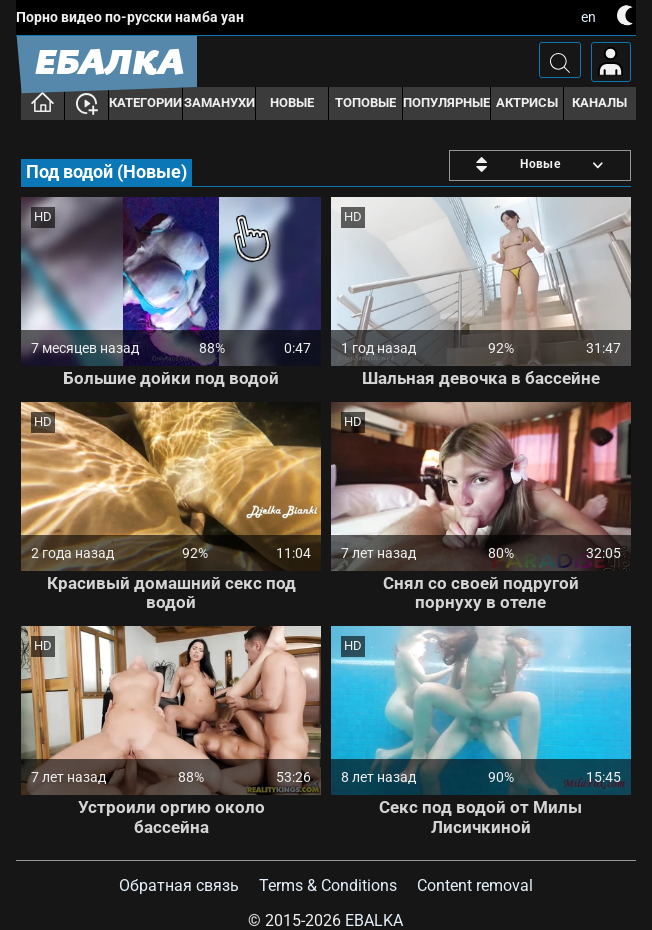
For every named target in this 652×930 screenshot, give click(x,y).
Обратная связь (179, 885)
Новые (292, 102)
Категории (145, 102)
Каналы (599, 102)
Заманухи (219, 102)
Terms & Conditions (328, 885)
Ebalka (374, 920)
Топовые (365, 102)
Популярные (446, 102)
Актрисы (527, 102)
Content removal (475, 885)
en (588, 17)
